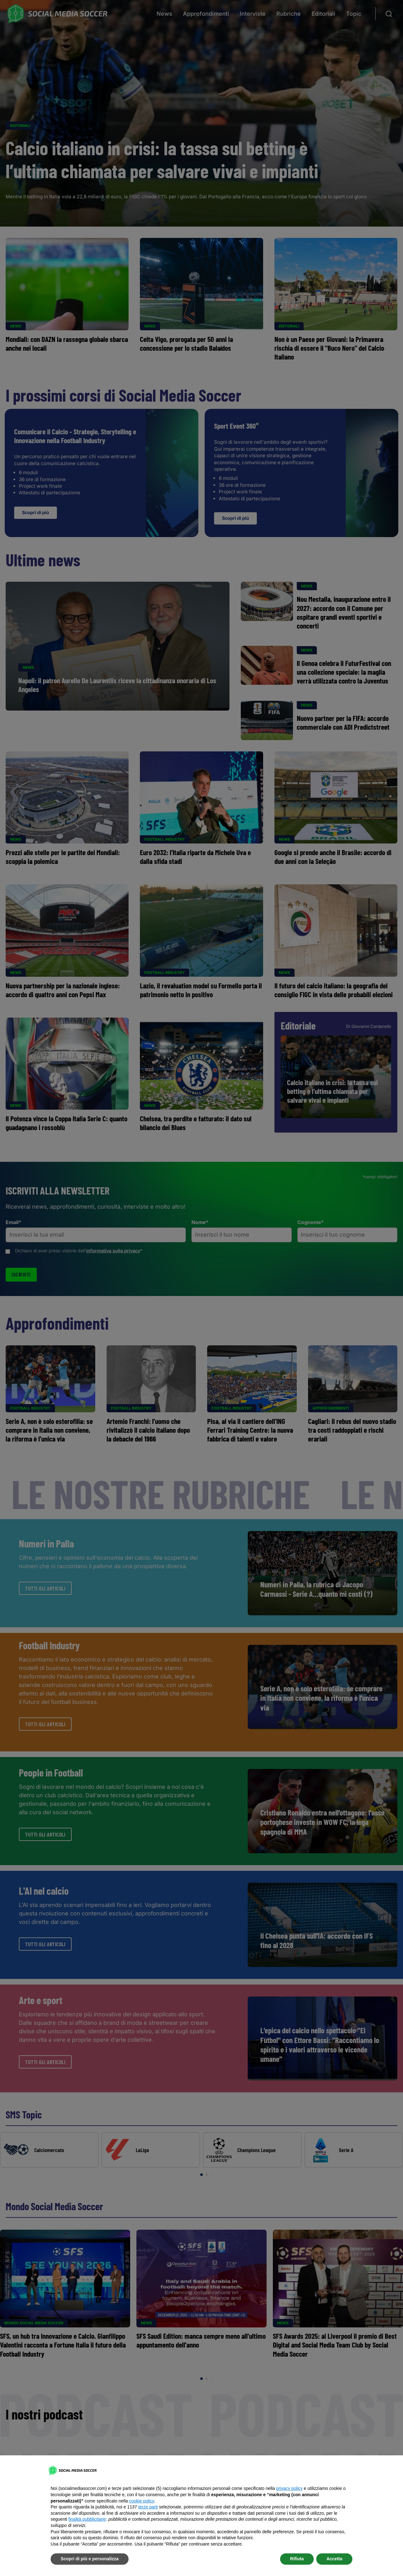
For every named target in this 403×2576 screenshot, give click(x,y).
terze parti (148, 2506)
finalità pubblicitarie (87, 2519)
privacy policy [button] (289, 2488)
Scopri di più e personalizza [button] (90, 2558)
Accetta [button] (334, 2558)
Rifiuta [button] (297, 2558)
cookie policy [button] (141, 2500)
